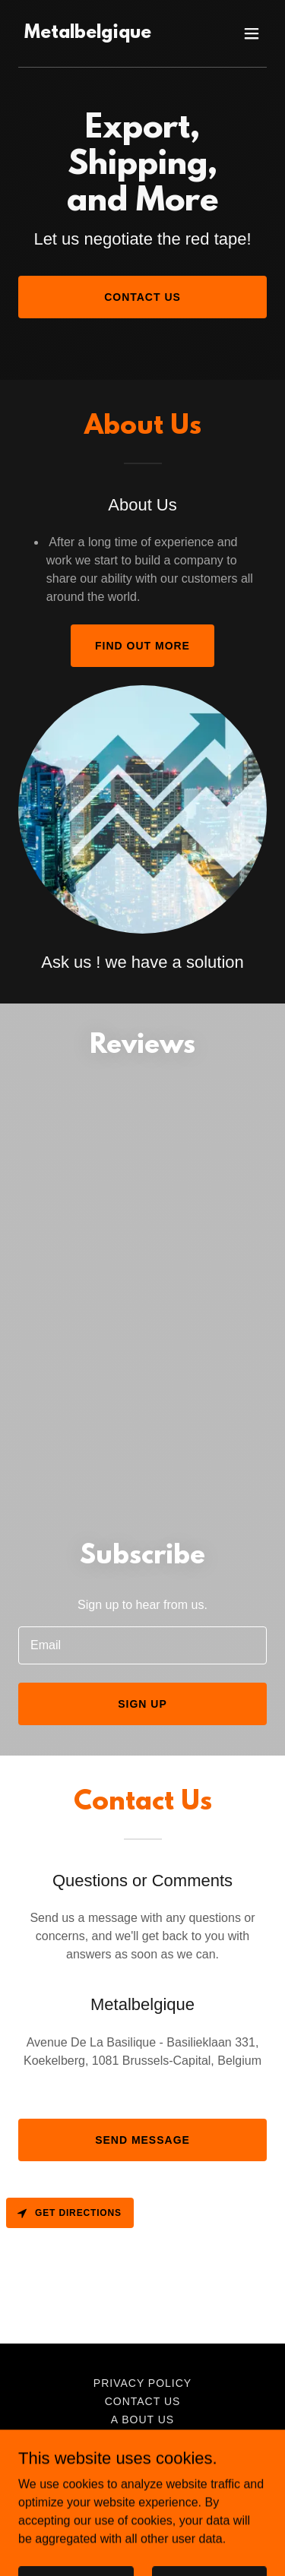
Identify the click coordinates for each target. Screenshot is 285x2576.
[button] (251, 33)
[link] (87, 33)
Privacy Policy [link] (142, 2383)
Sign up (142, 1704)
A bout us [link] (142, 2419)
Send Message (142, 2140)
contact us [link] (143, 2401)
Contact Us (142, 297)
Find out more (142, 646)
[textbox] (142, 1645)
